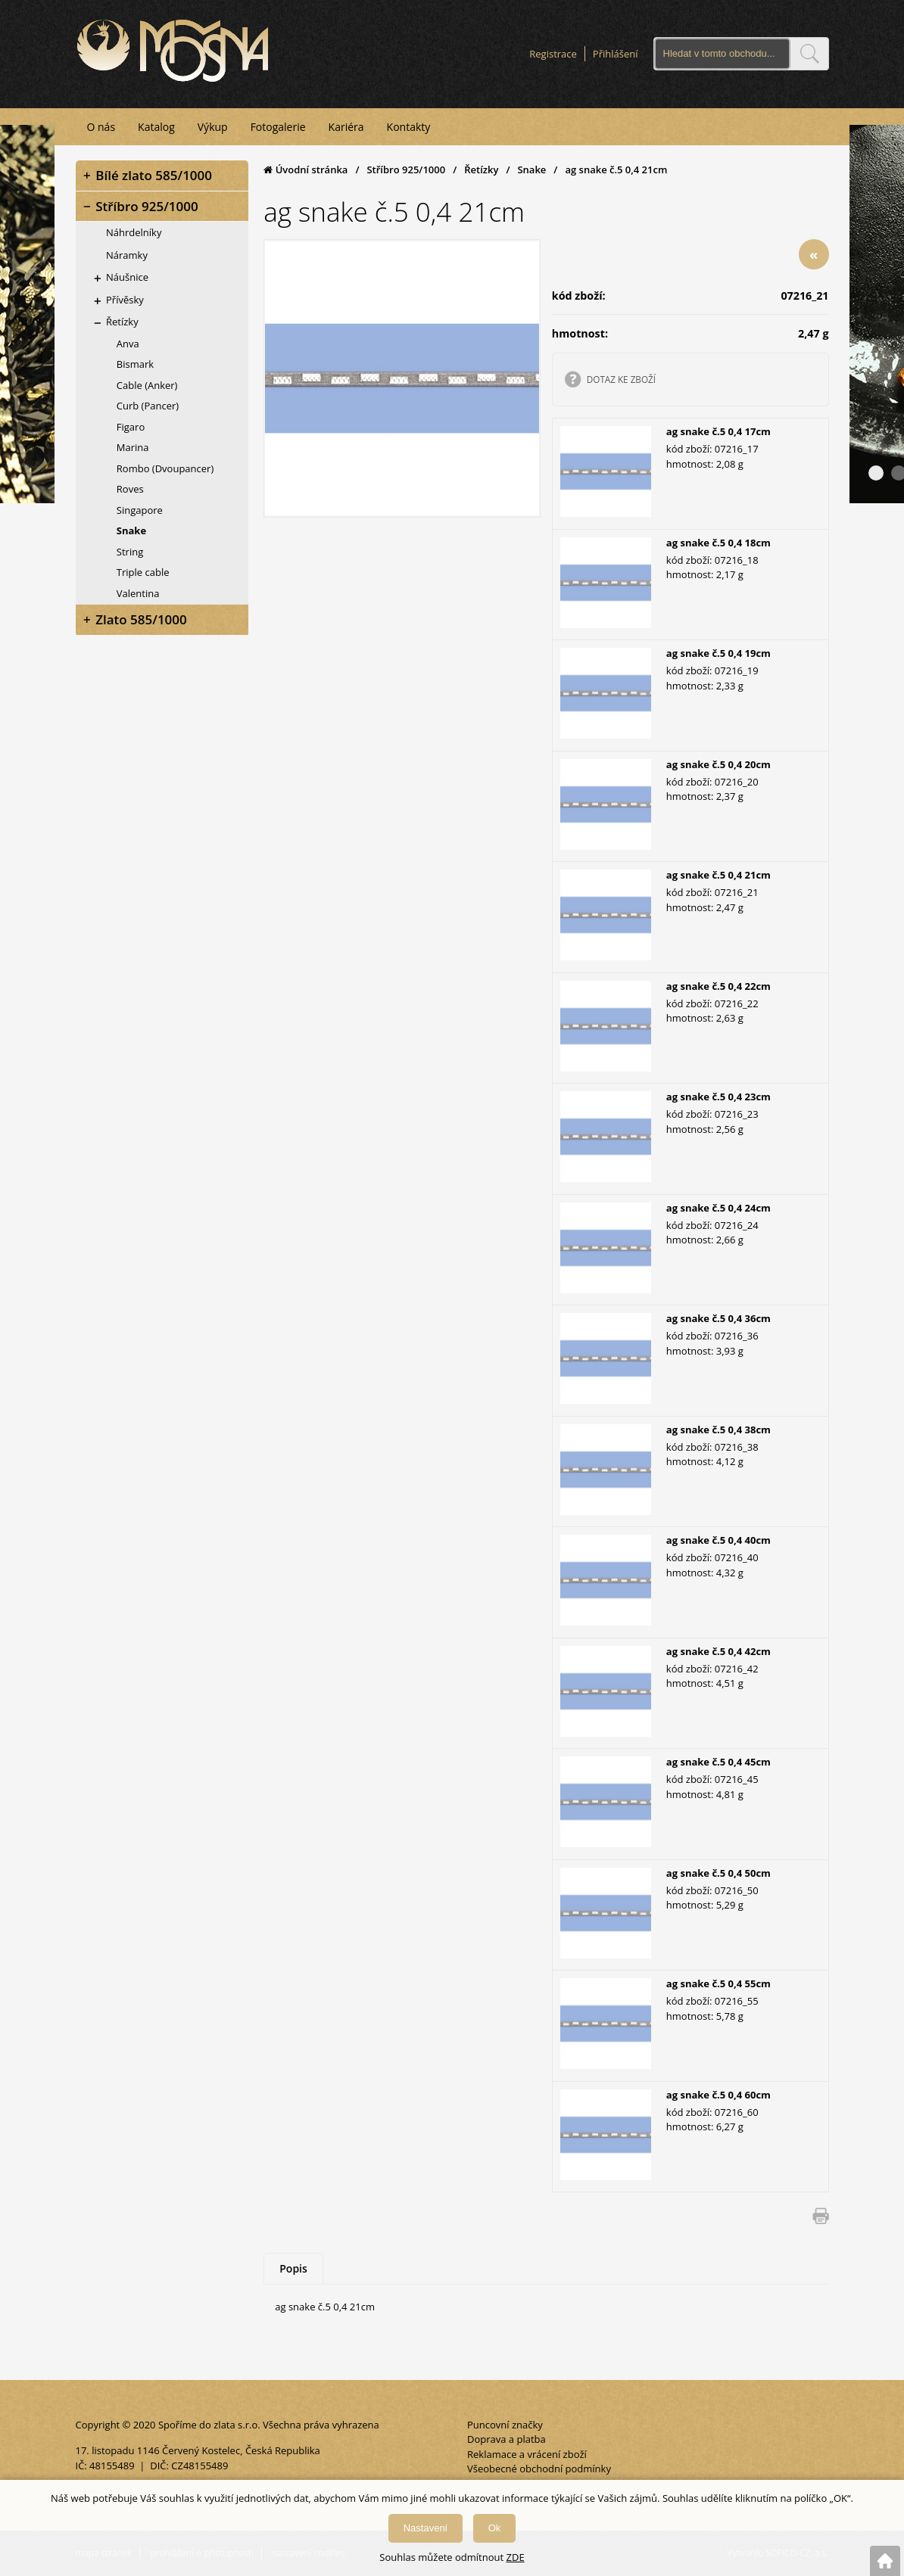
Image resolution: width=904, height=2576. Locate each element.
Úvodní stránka (305, 169)
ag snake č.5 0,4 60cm (718, 2094)
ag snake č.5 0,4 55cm (718, 1983)
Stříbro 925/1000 (405, 169)
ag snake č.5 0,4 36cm (718, 1318)
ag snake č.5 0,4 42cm (718, 1650)
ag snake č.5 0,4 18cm (718, 542)
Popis (293, 2267)
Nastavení (426, 2528)
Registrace (553, 54)
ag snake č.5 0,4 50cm (718, 1872)
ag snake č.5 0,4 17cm (718, 431)
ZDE (516, 2557)
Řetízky (481, 169)
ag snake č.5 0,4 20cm (718, 763)
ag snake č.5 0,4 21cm (718, 875)
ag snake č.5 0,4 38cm (718, 1429)
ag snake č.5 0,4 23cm (718, 1096)
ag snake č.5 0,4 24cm (718, 1207)
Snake (531, 169)
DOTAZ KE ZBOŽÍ (621, 378)
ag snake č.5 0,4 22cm (718, 985)
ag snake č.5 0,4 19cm (718, 653)
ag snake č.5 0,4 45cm (718, 1762)
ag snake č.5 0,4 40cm (718, 1540)
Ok (494, 2528)
